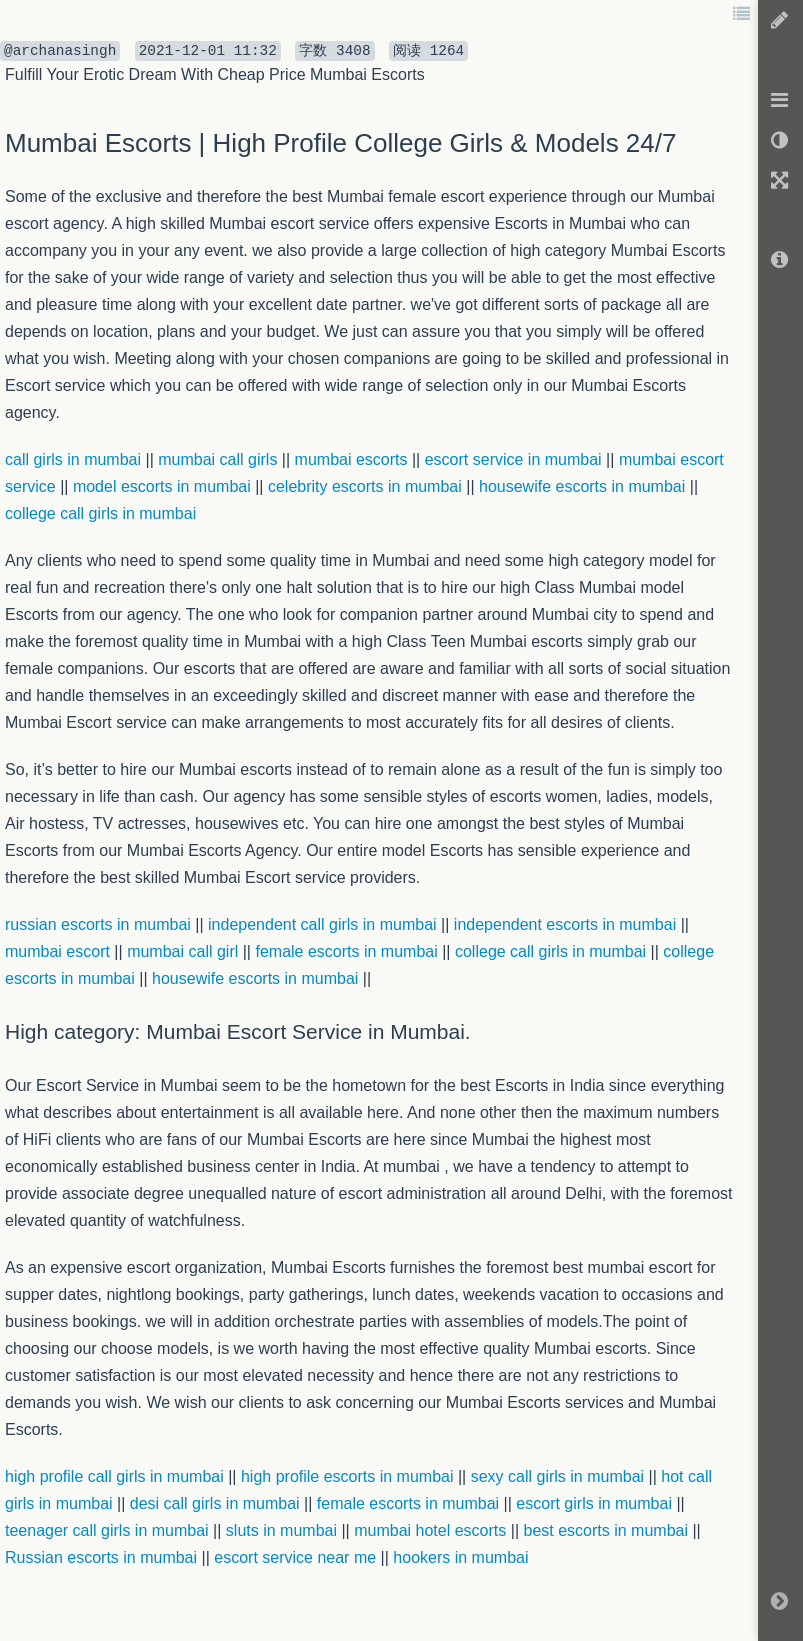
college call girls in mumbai (550, 951)
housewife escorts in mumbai (255, 978)
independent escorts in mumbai (565, 924)
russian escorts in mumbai (98, 924)
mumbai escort (57, 951)
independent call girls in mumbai (322, 924)
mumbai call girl (182, 951)
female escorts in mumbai (346, 951)
